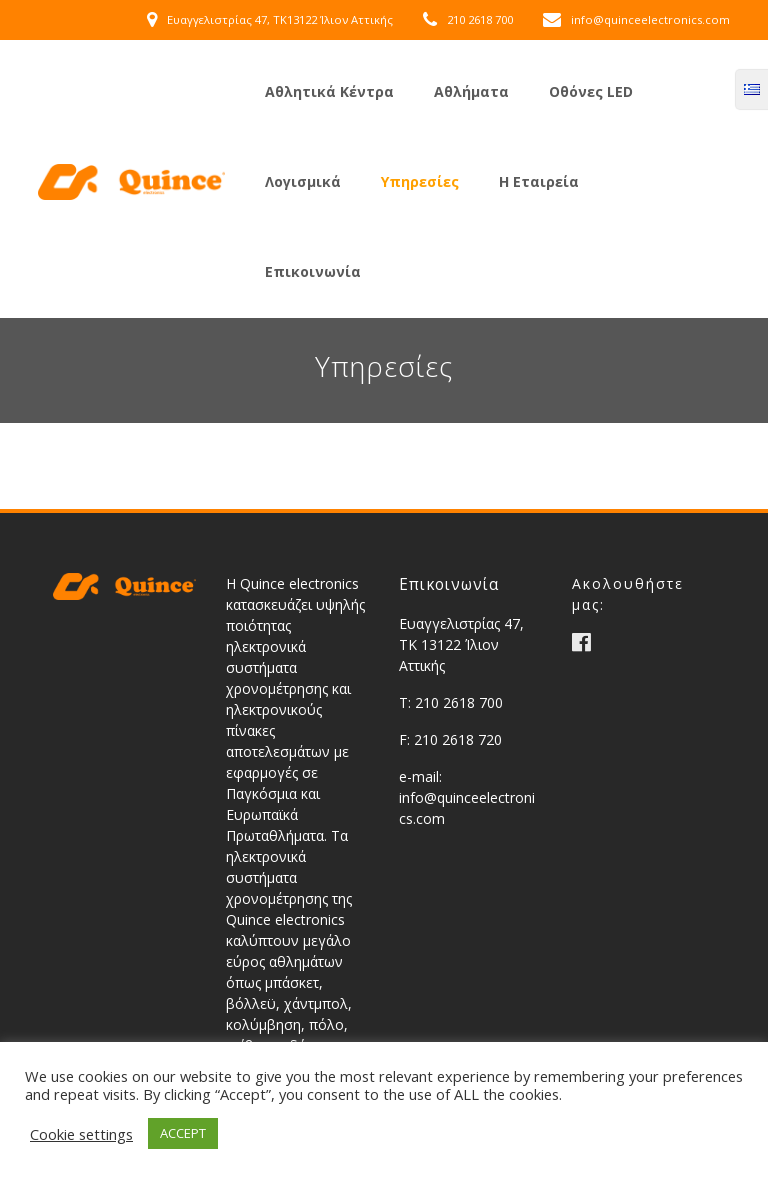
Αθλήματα (471, 91)
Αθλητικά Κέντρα (329, 91)
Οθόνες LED (591, 91)
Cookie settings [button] (81, 1134)
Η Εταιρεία (539, 181)
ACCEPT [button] (183, 1133)
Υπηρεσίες (420, 181)
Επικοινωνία (313, 271)
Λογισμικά (303, 181)
